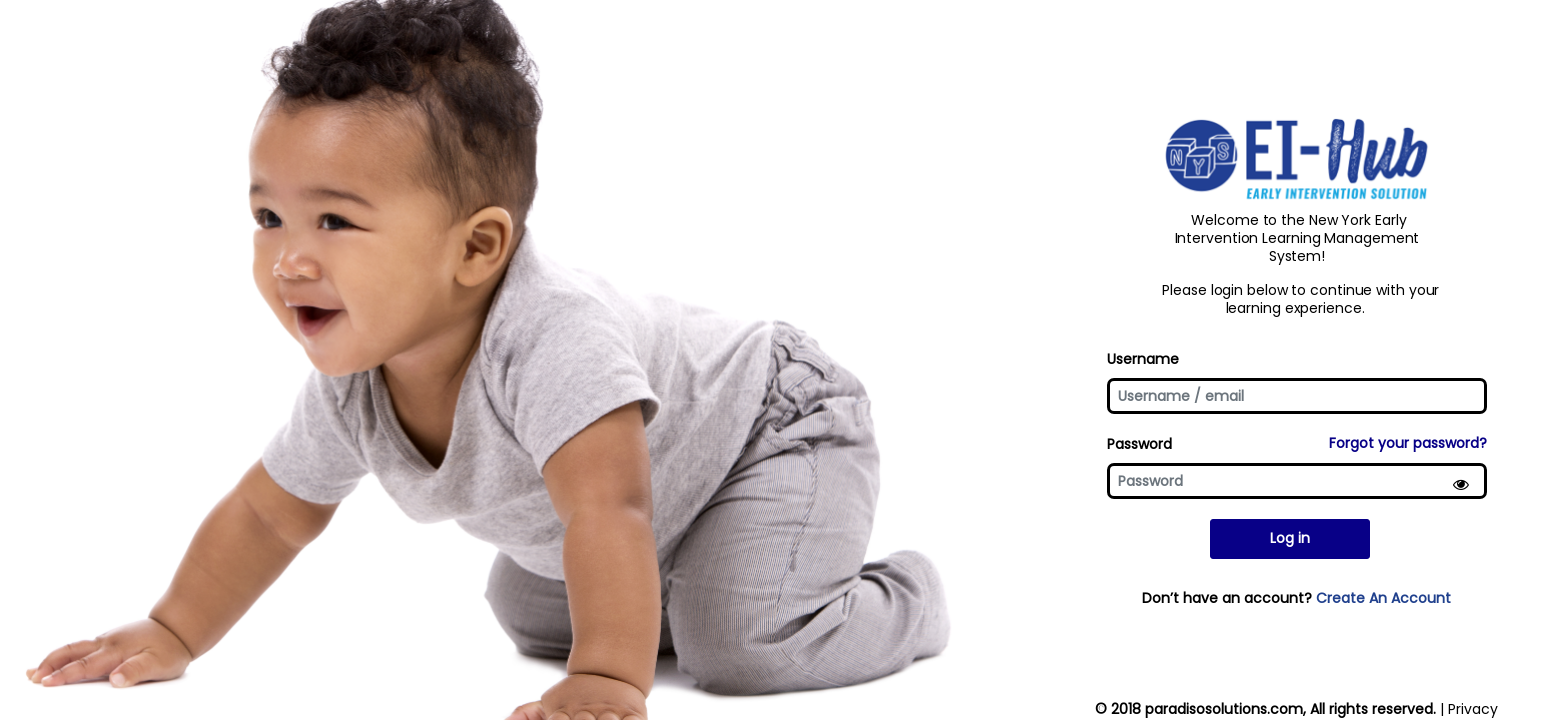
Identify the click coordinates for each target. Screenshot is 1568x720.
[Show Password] (1464, 487)
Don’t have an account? (1296, 604)
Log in (1290, 545)
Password (1139, 444)
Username (1143, 353)
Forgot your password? (1408, 443)
